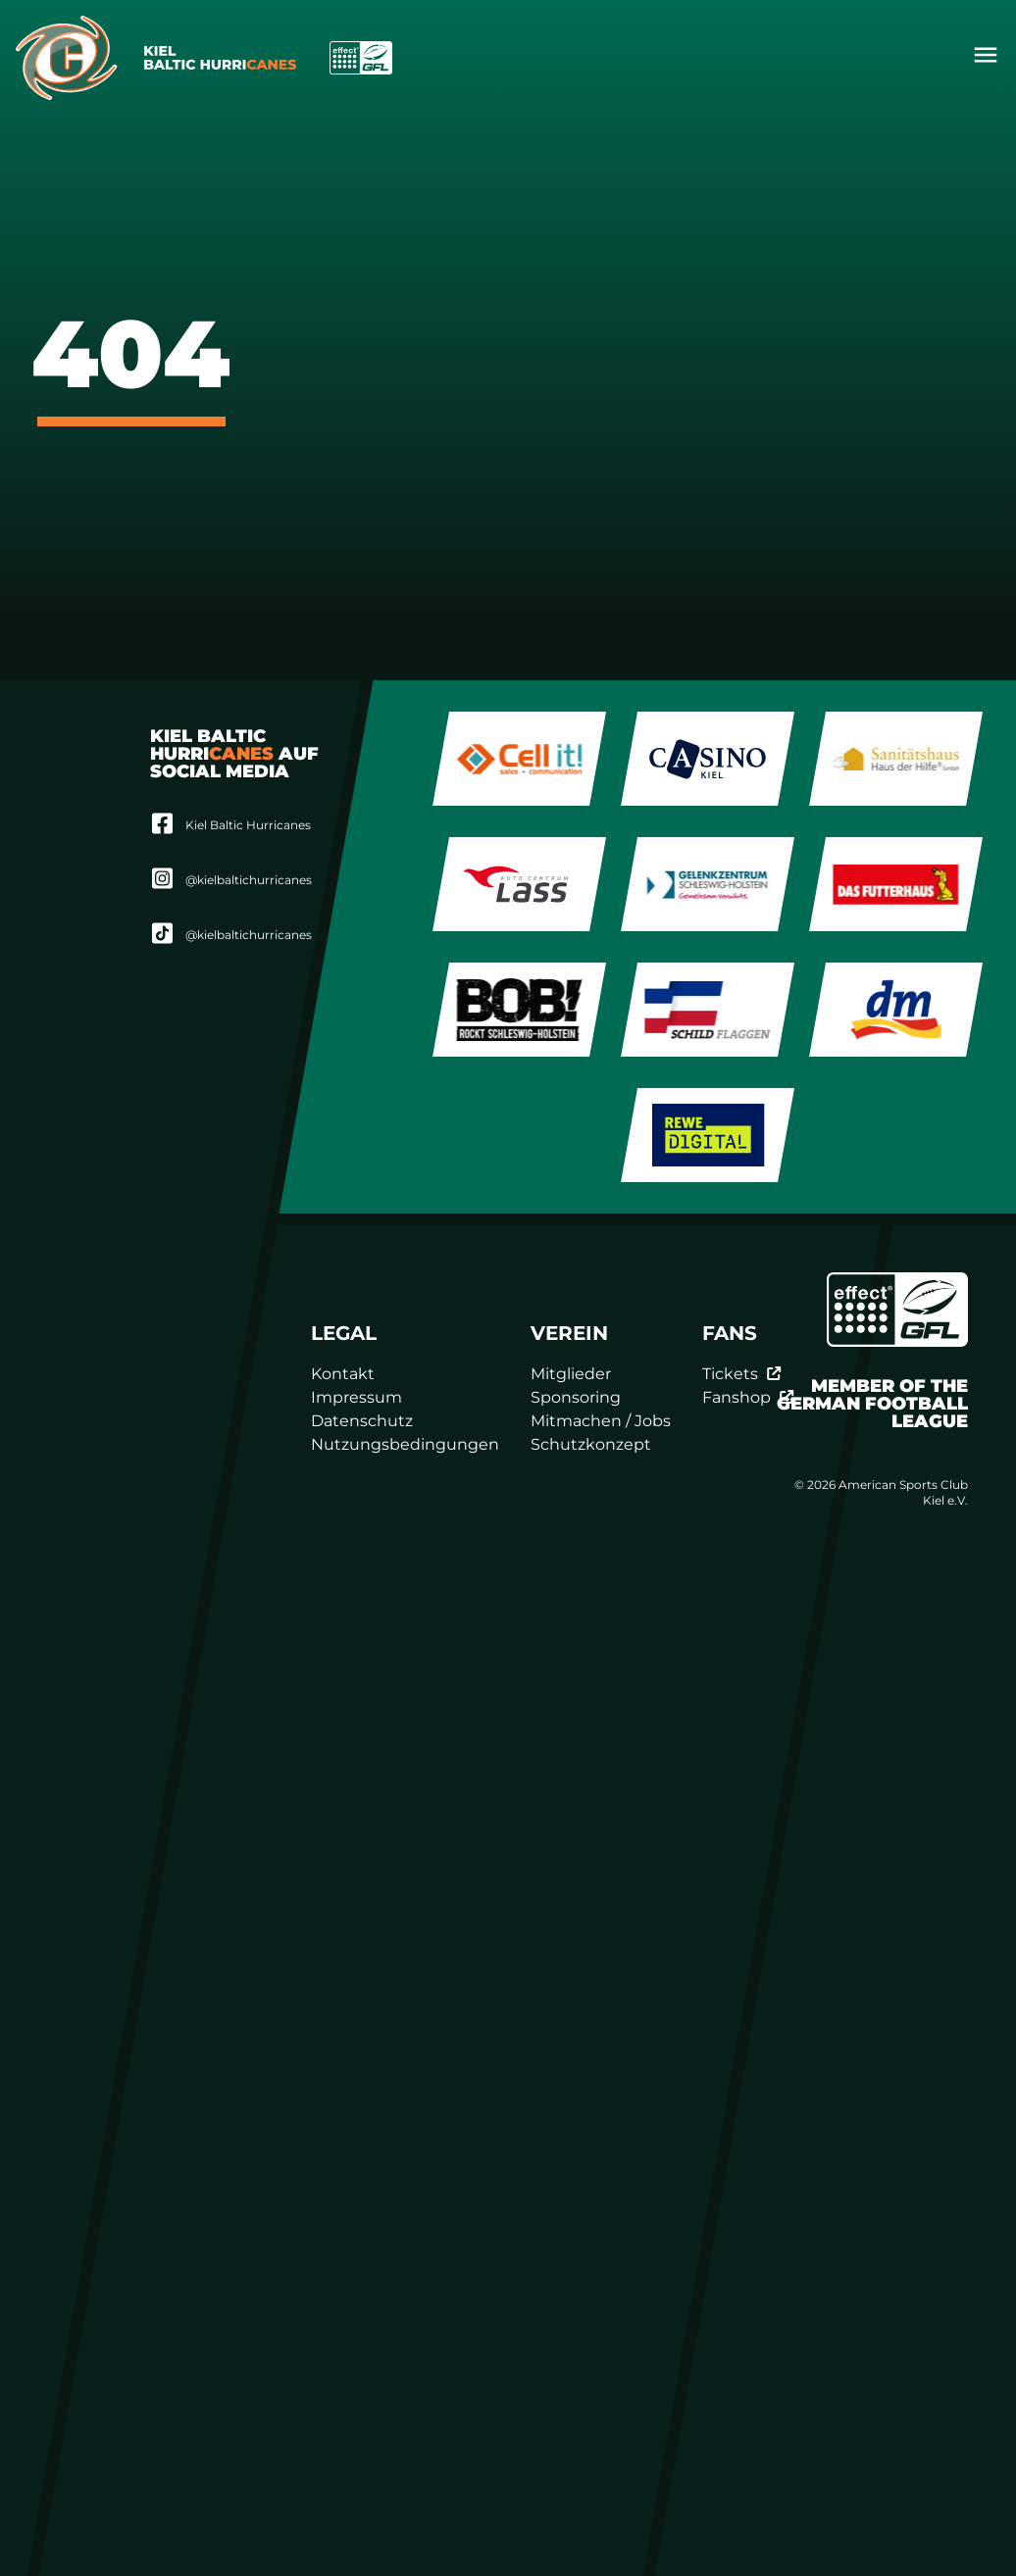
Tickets (742, 1373)
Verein (569, 1333)
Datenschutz (362, 1421)
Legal (344, 1333)
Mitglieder (571, 1373)
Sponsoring (576, 1397)
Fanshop (748, 1397)
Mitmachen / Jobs (601, 1421)
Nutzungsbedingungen (405, 1444)
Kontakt (343, 1373)
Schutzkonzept (591, 1444)
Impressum (356, 1397)
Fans (729, 1333)
